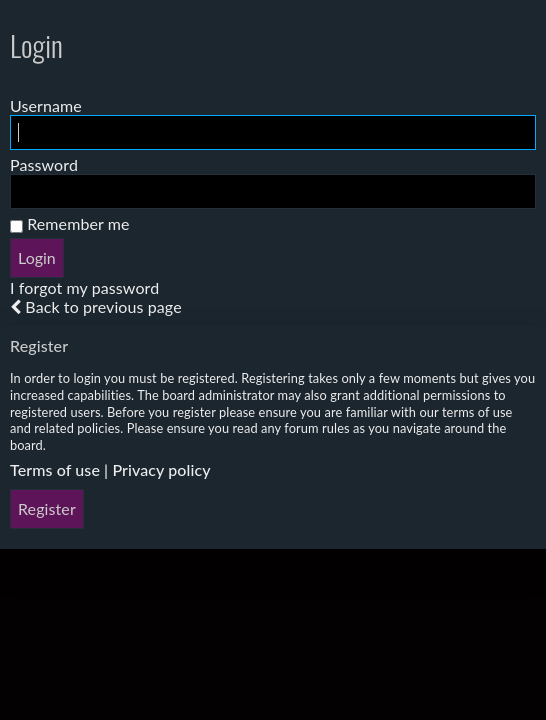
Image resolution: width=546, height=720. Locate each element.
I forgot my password (84, 287)
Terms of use (55, 469)
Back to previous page (103, 306)
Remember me (70, 223)
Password (44, 164)
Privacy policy (161, 469)
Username (46, 105)
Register (47, 508)
